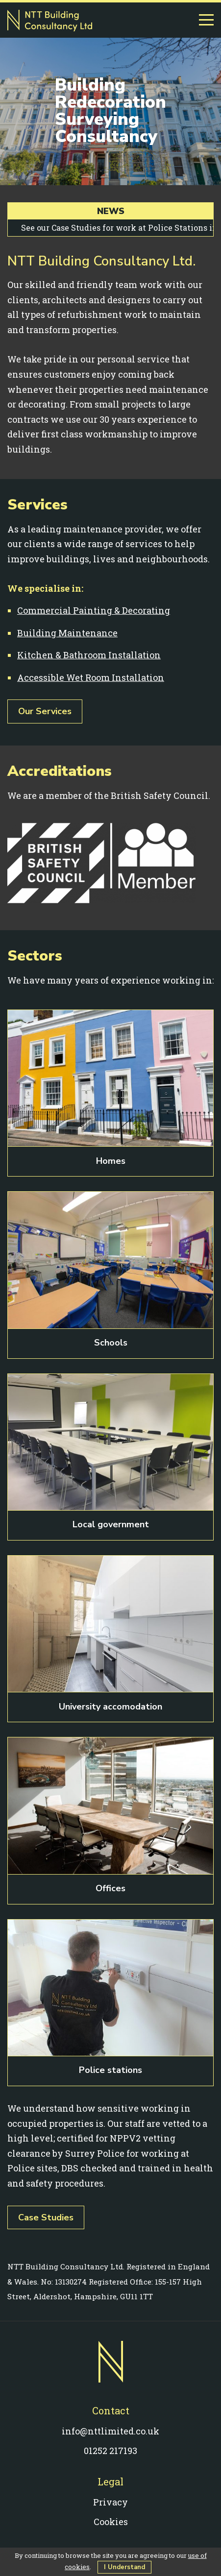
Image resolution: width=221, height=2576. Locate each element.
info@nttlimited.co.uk (110, 2431)
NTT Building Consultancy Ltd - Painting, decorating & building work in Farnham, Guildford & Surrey (49, 20)
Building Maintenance (67, 633)
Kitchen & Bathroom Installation (89, 655)
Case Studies (46, 2217)
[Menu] (206, 20)
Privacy (110, 2502)
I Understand (124, 2567)
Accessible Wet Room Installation (90, 677)
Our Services (45, 711)
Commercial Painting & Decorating (93, 610)
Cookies (111, 2522)
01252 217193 (110, 2450)
